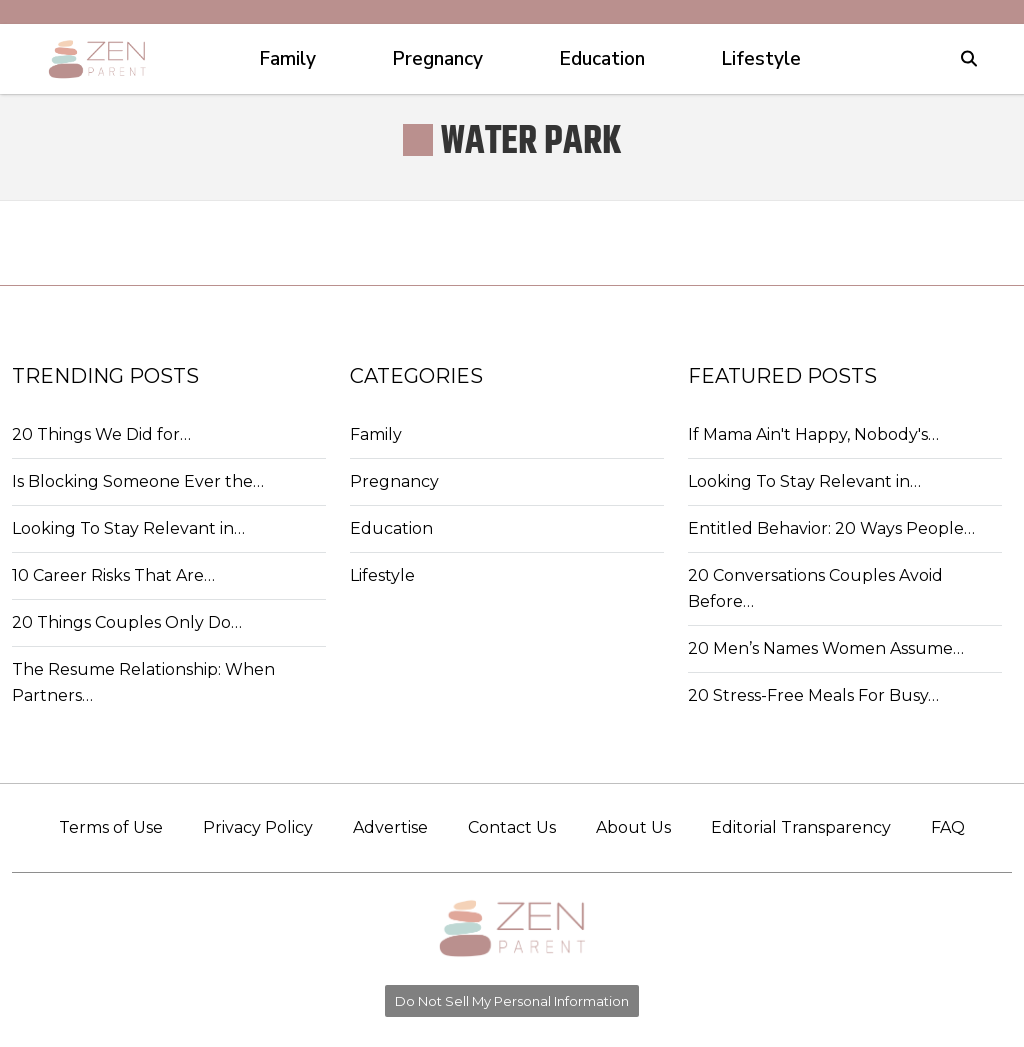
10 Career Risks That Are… (113, 575)
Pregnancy (394, 481)
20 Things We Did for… (101, 434)
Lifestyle (382, 575)
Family (376, 434)
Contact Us (512, 827)
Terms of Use (111, 827)
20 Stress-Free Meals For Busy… (813, 695)
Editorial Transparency (801, 827)
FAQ (948, 827)
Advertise (390, 827)
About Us (633, 827)
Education (391, 528)
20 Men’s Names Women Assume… (826, 648)
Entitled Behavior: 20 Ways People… (831, 528)
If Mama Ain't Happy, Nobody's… (813, 434)
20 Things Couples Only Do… (127, 622)
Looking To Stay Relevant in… (128, 528)
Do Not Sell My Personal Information (512, 1001)
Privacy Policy (258, 827)
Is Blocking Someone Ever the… (138, 481)
